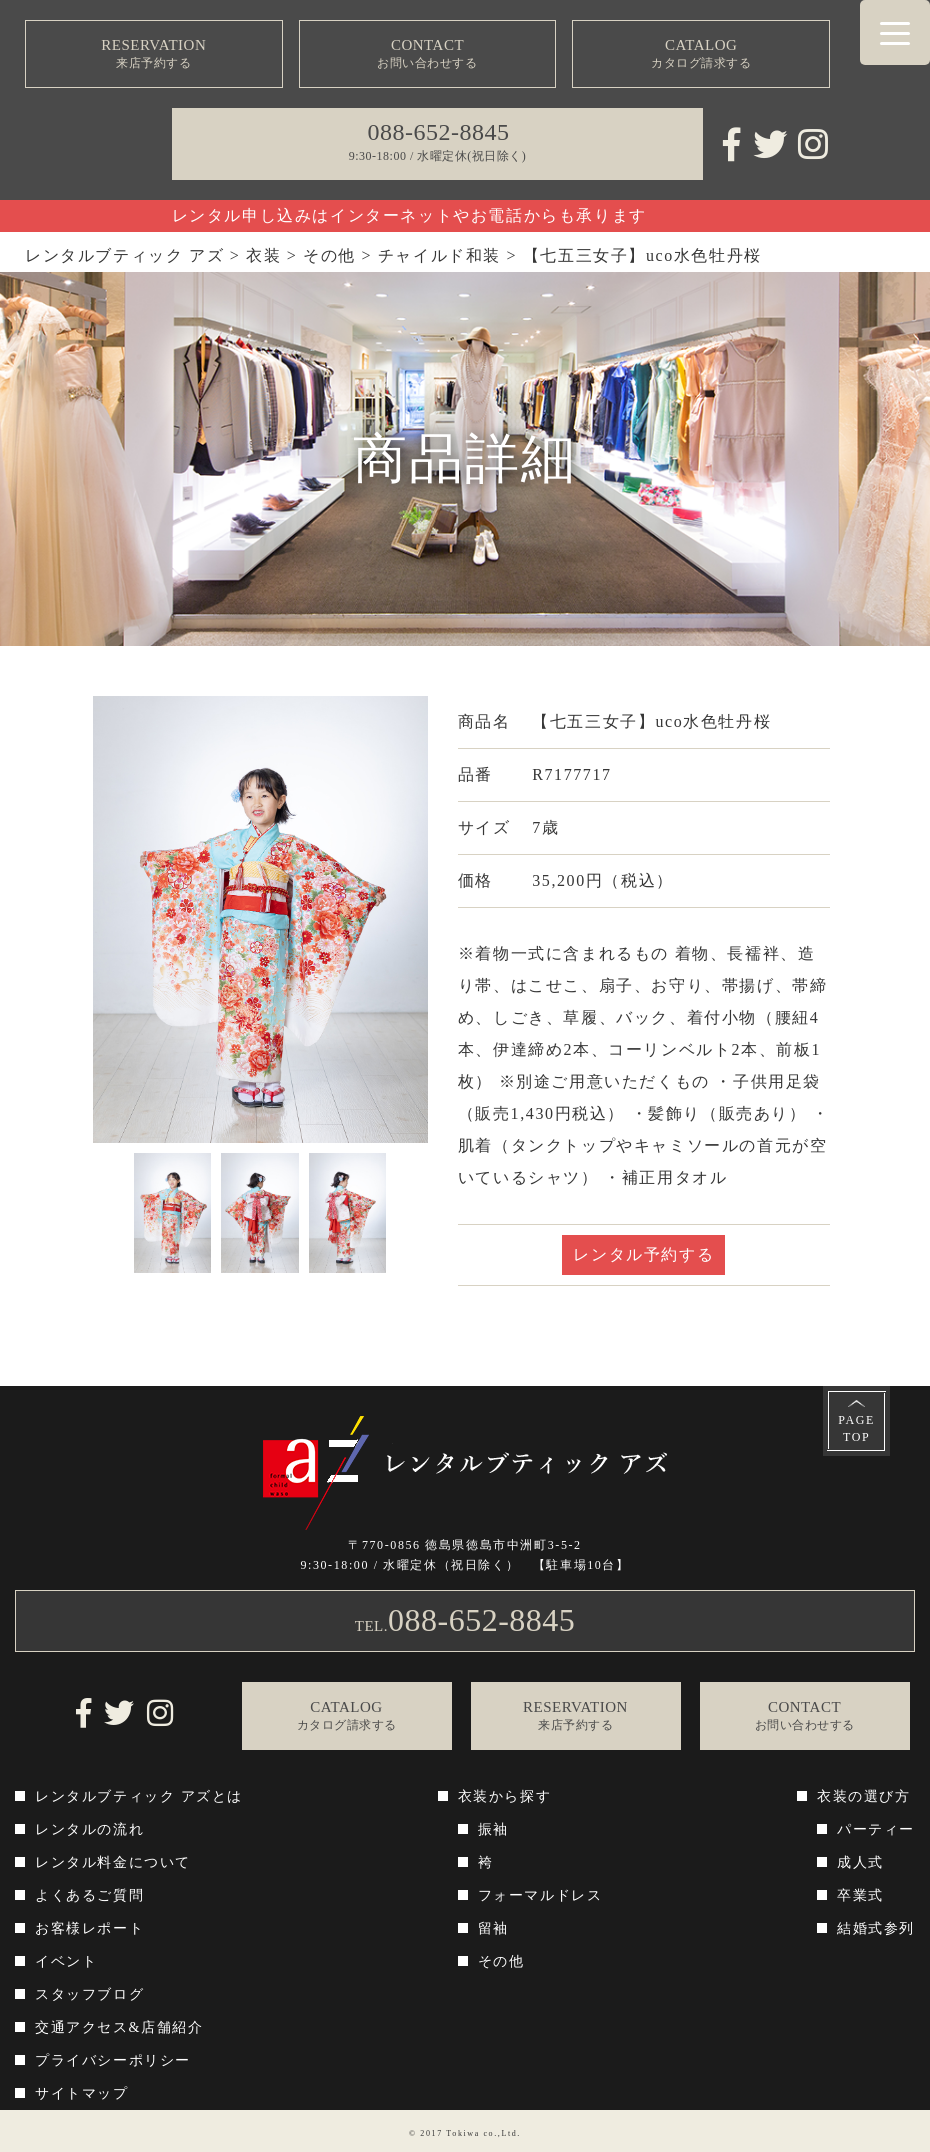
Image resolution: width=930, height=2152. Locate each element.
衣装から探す (505, 1796)
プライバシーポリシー (113, 2060)
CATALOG (701, 54)
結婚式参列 (876, 1928)
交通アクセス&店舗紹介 (119, 2027)
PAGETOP (856, 1428)
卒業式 (860, 1895)
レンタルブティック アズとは (139, 1796)
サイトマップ (82, 2093)
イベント (66, 1961)
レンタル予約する (643, 1254)
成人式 (860, 1862)
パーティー (876, 1829)
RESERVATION (154, 54)
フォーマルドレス (540, 1895)
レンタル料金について (113, 1862)
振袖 (493, 1829)
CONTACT (427, 54)
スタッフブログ (89, 1994)
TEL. (465, 1620)
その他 (501, 1961)
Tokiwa (462, 2133)
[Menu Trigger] (895, 32)
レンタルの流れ (89, 1829)
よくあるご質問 (89, 1895)
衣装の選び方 (864, 1796)
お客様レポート (89, 1928)
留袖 (493, 1928)
